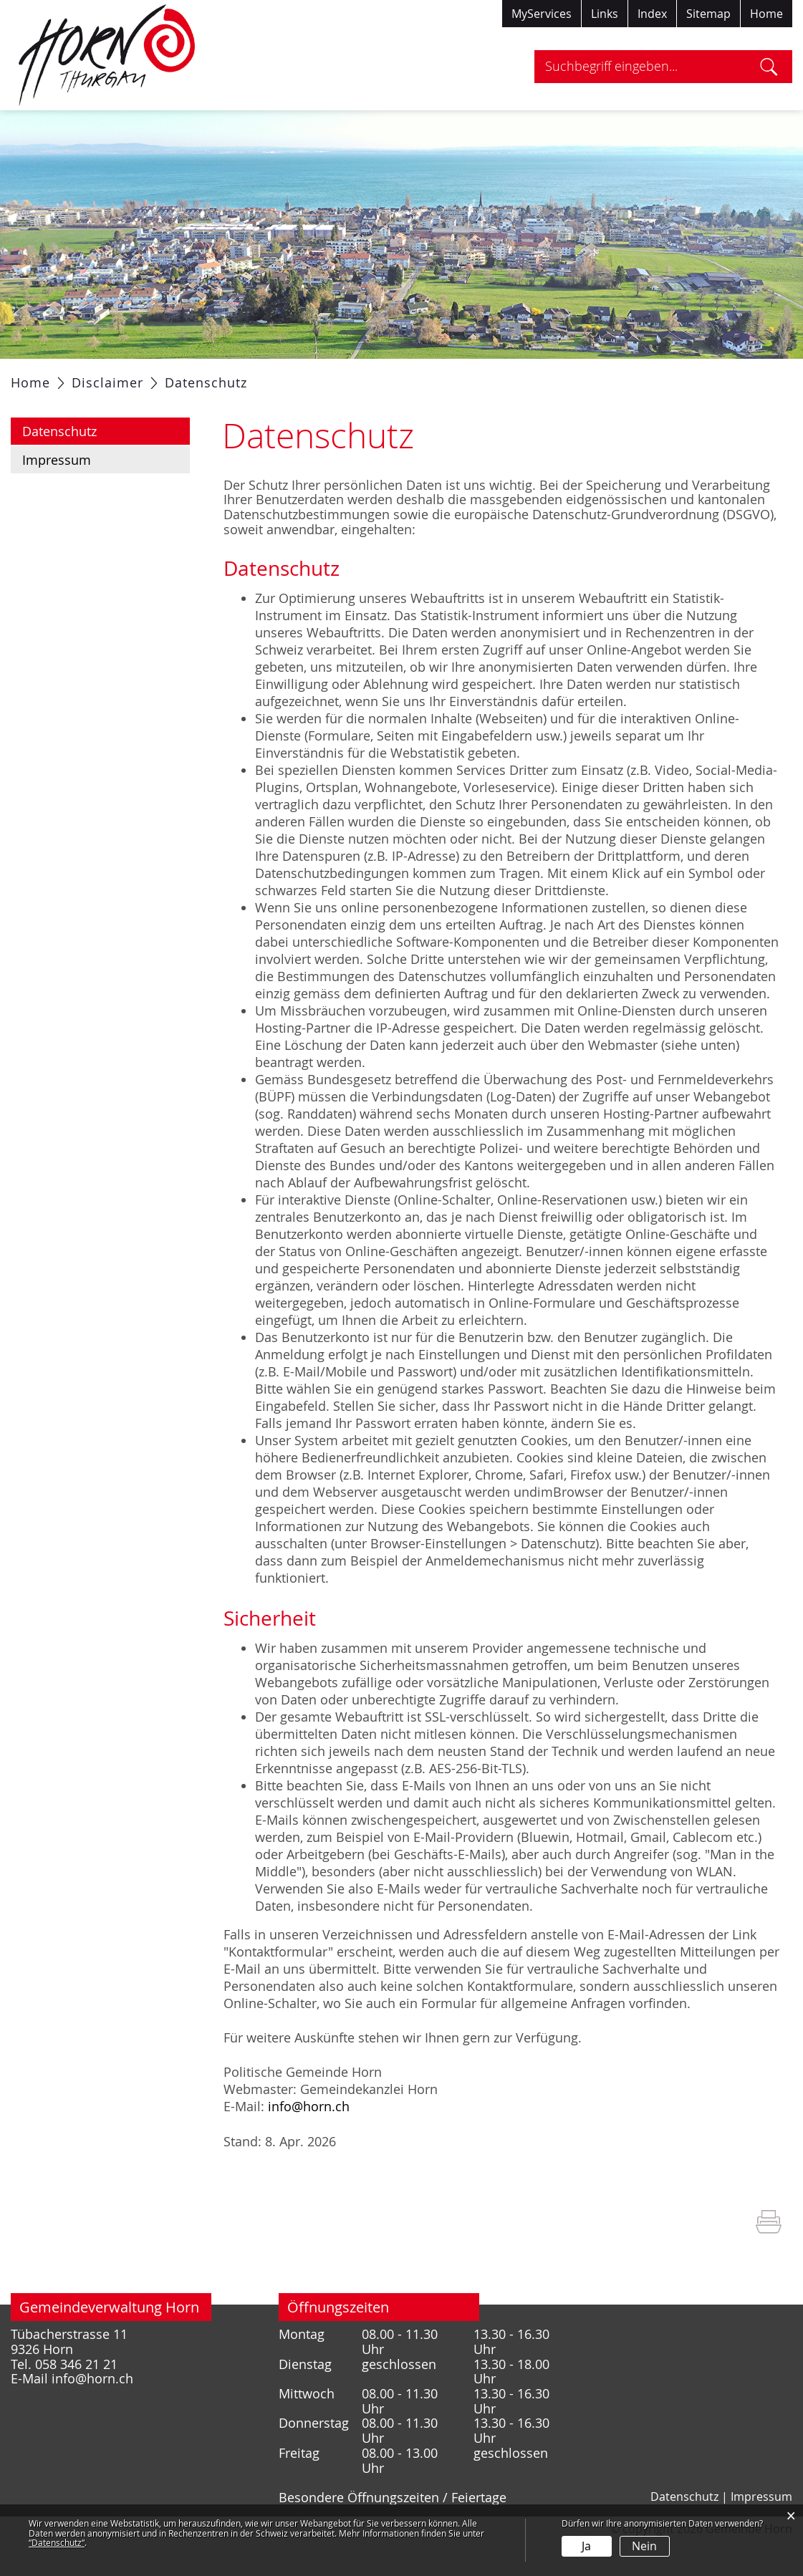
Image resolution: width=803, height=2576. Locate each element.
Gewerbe (493, 376)
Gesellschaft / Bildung (378, 376)
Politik (182, 376)
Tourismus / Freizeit (601, 376)
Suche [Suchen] (769, 66)
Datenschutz (97, 466)
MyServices (541, 13)
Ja (586, 2546)
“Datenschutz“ (57, 2542)
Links (604, 13)
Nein (644, 2546)
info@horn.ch (309, 2142)
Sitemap (708, 13)
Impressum (56, 495)
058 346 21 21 (76, 2399)
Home (766, 13)
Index (652, 13)
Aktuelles (48, 376)
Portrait (120, 376)
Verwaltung (257, 376)
